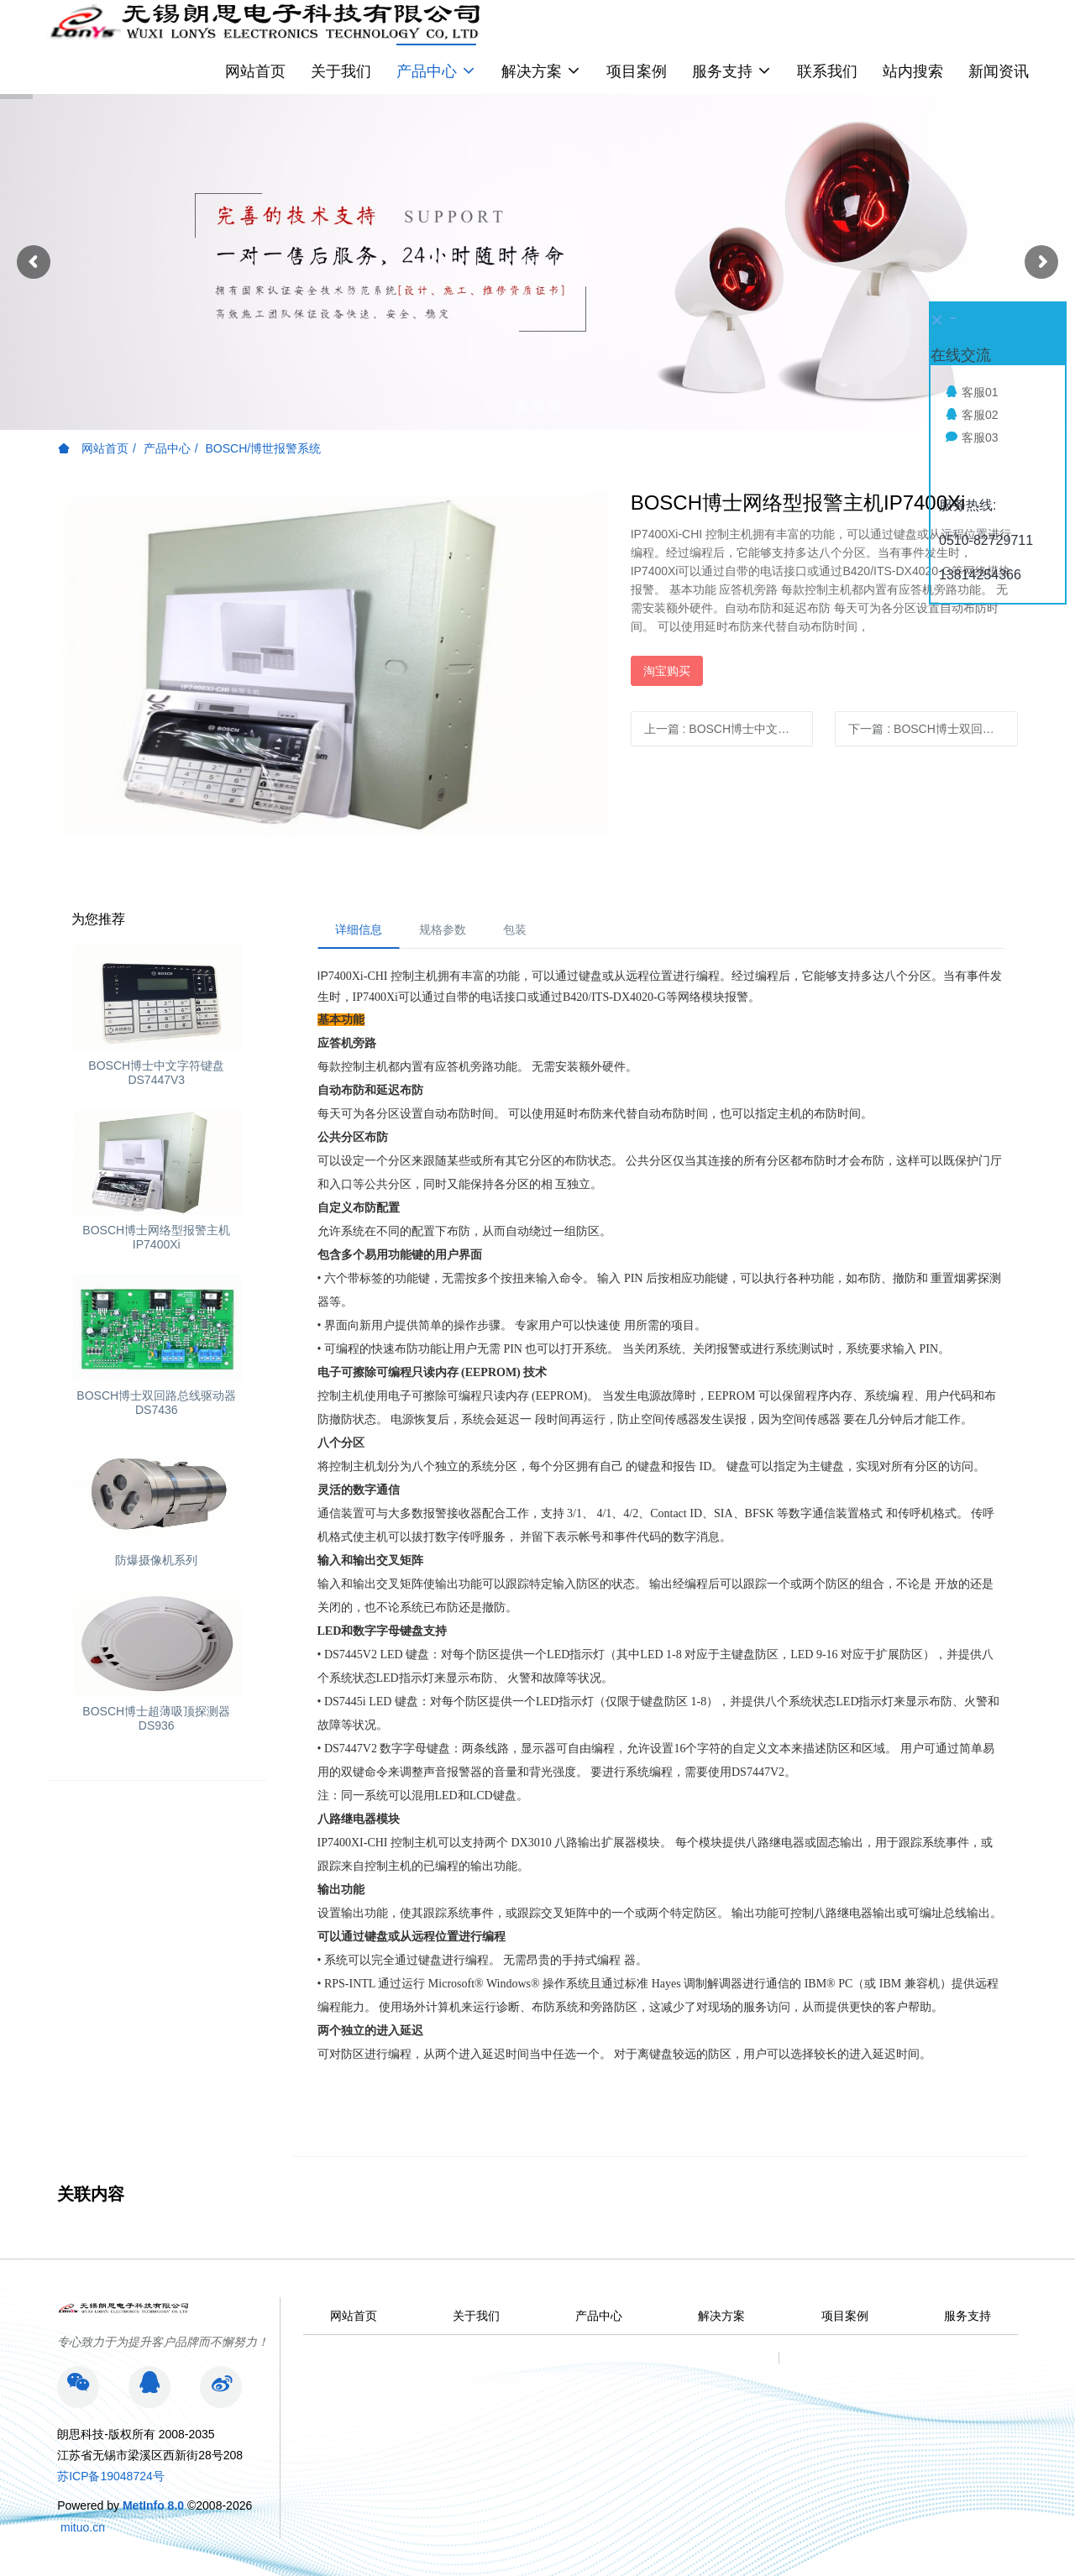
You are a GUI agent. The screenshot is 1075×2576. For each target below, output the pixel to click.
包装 (515, 929)
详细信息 (358, 929)
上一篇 (729, 729)
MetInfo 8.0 (153, 2505)
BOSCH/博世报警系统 (263, 448)
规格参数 (442, 929)
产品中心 (167, 448)
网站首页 (255, 71)
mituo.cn (82, 2527)
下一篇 (933, 729)
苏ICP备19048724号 (111, 2476)
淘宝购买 (666, 671)
